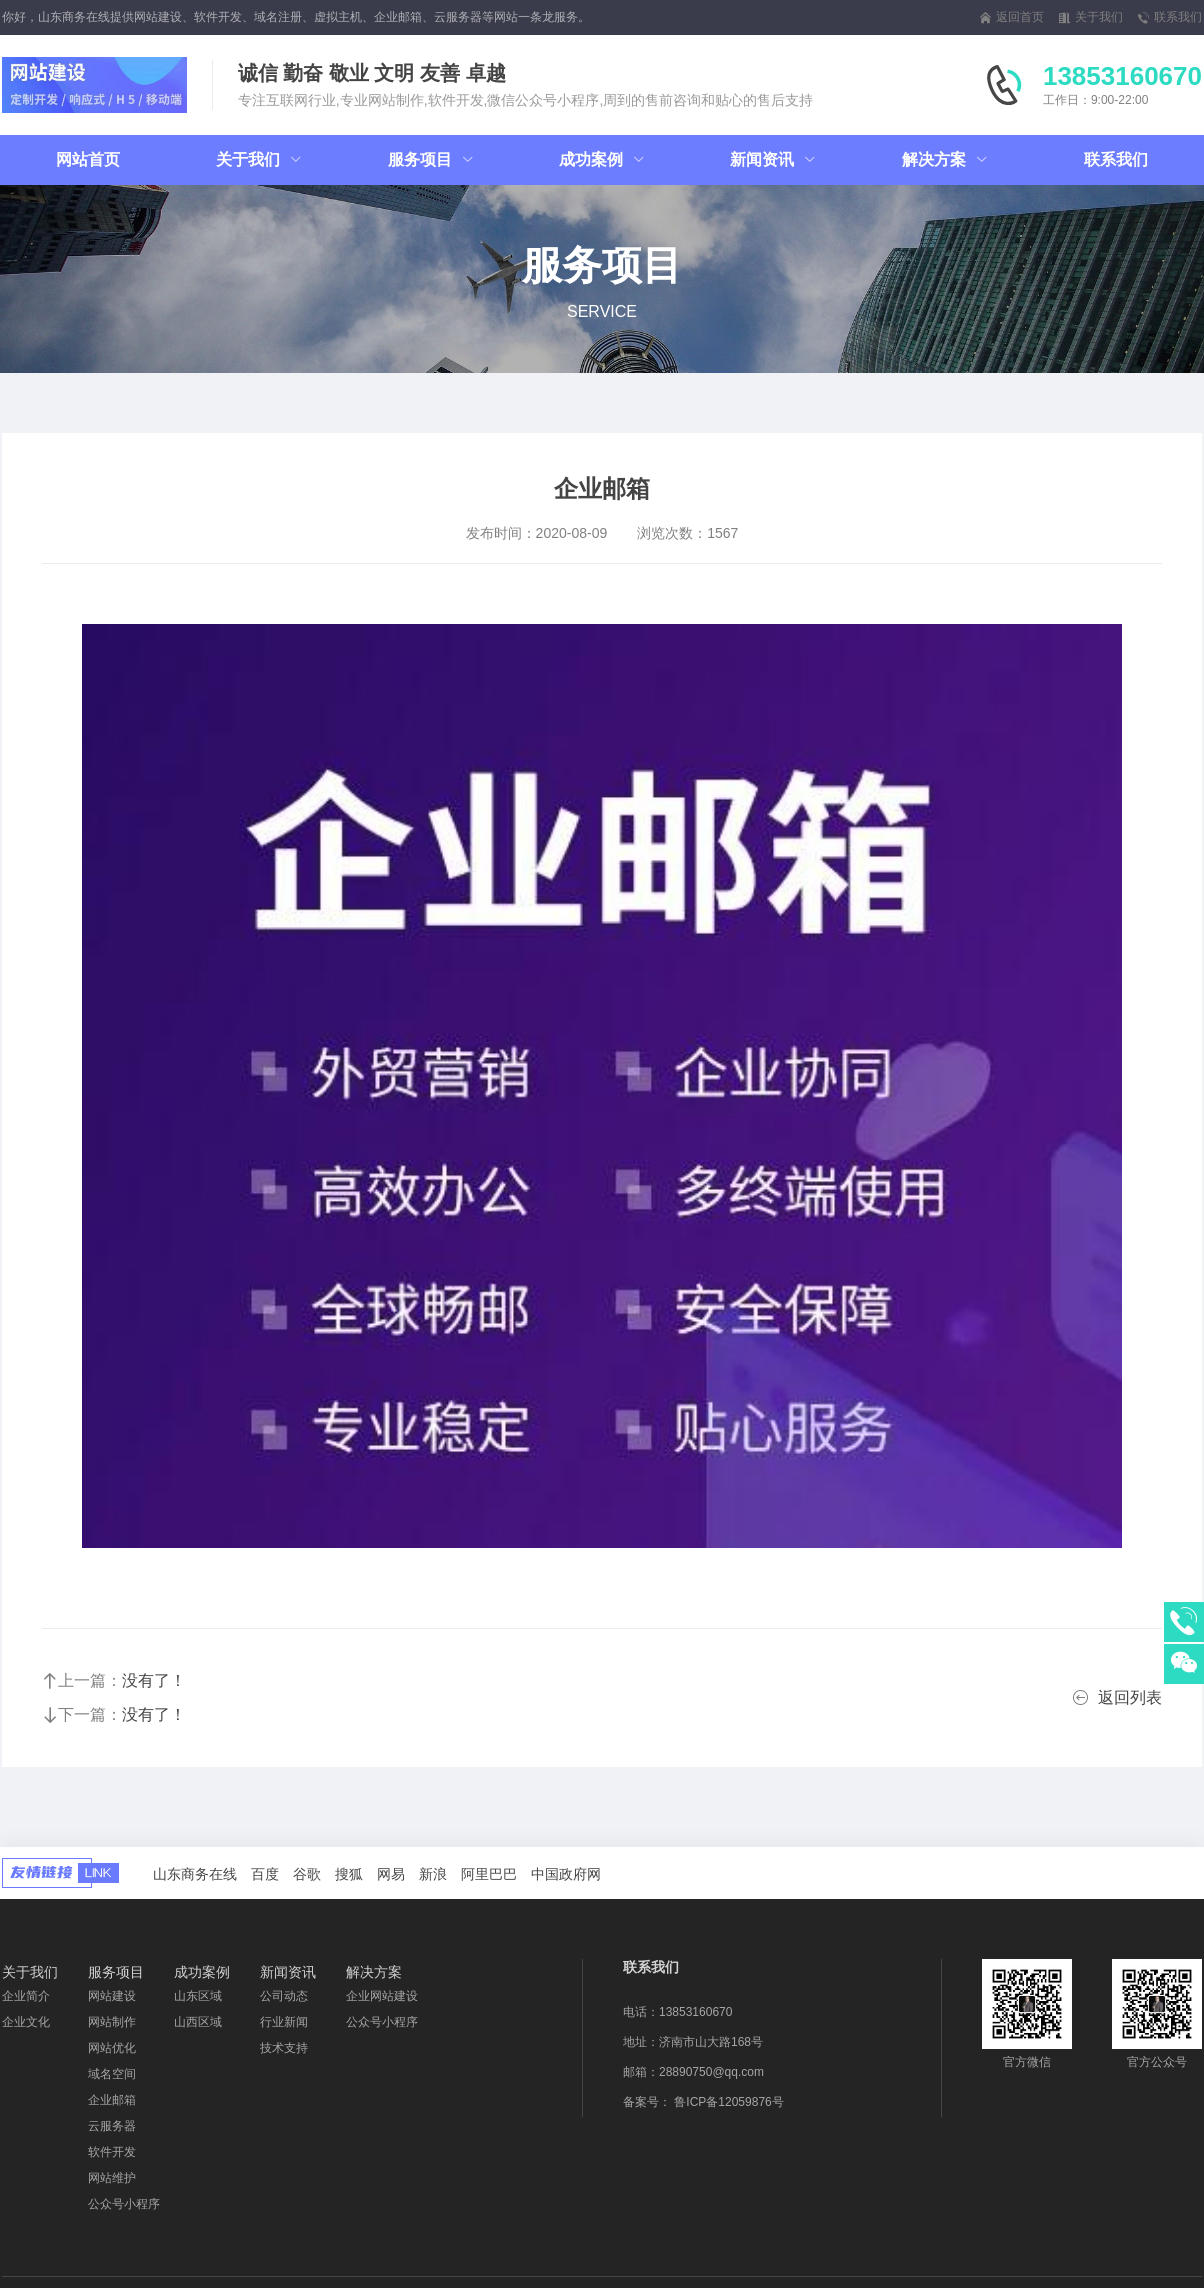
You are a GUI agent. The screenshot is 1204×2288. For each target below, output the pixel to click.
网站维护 (112, 2178)
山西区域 (198, 2022)
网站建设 (112, 1996)
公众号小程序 (124, 2204)
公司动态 (284, 1996)
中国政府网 (566, 1874)
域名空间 (112, 2074)
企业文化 (26, 2022)
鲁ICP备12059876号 (728, 2102)
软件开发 (112, 2152)
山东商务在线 (195, 1874)
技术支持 (284, 2048)
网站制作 (112, 2022)
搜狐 (349, 1874)
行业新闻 (284, 2022)
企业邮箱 (112, 2100)
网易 (391, 1874)
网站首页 (88, 159)
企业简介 (26, 1996)
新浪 (433, 1874)
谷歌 (307, 1874)
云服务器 (112, 2126)
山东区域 (198, 1996)
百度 (265, 1874)
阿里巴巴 (489, 1874)
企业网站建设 (382, 1996)
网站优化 (112, 2048)
